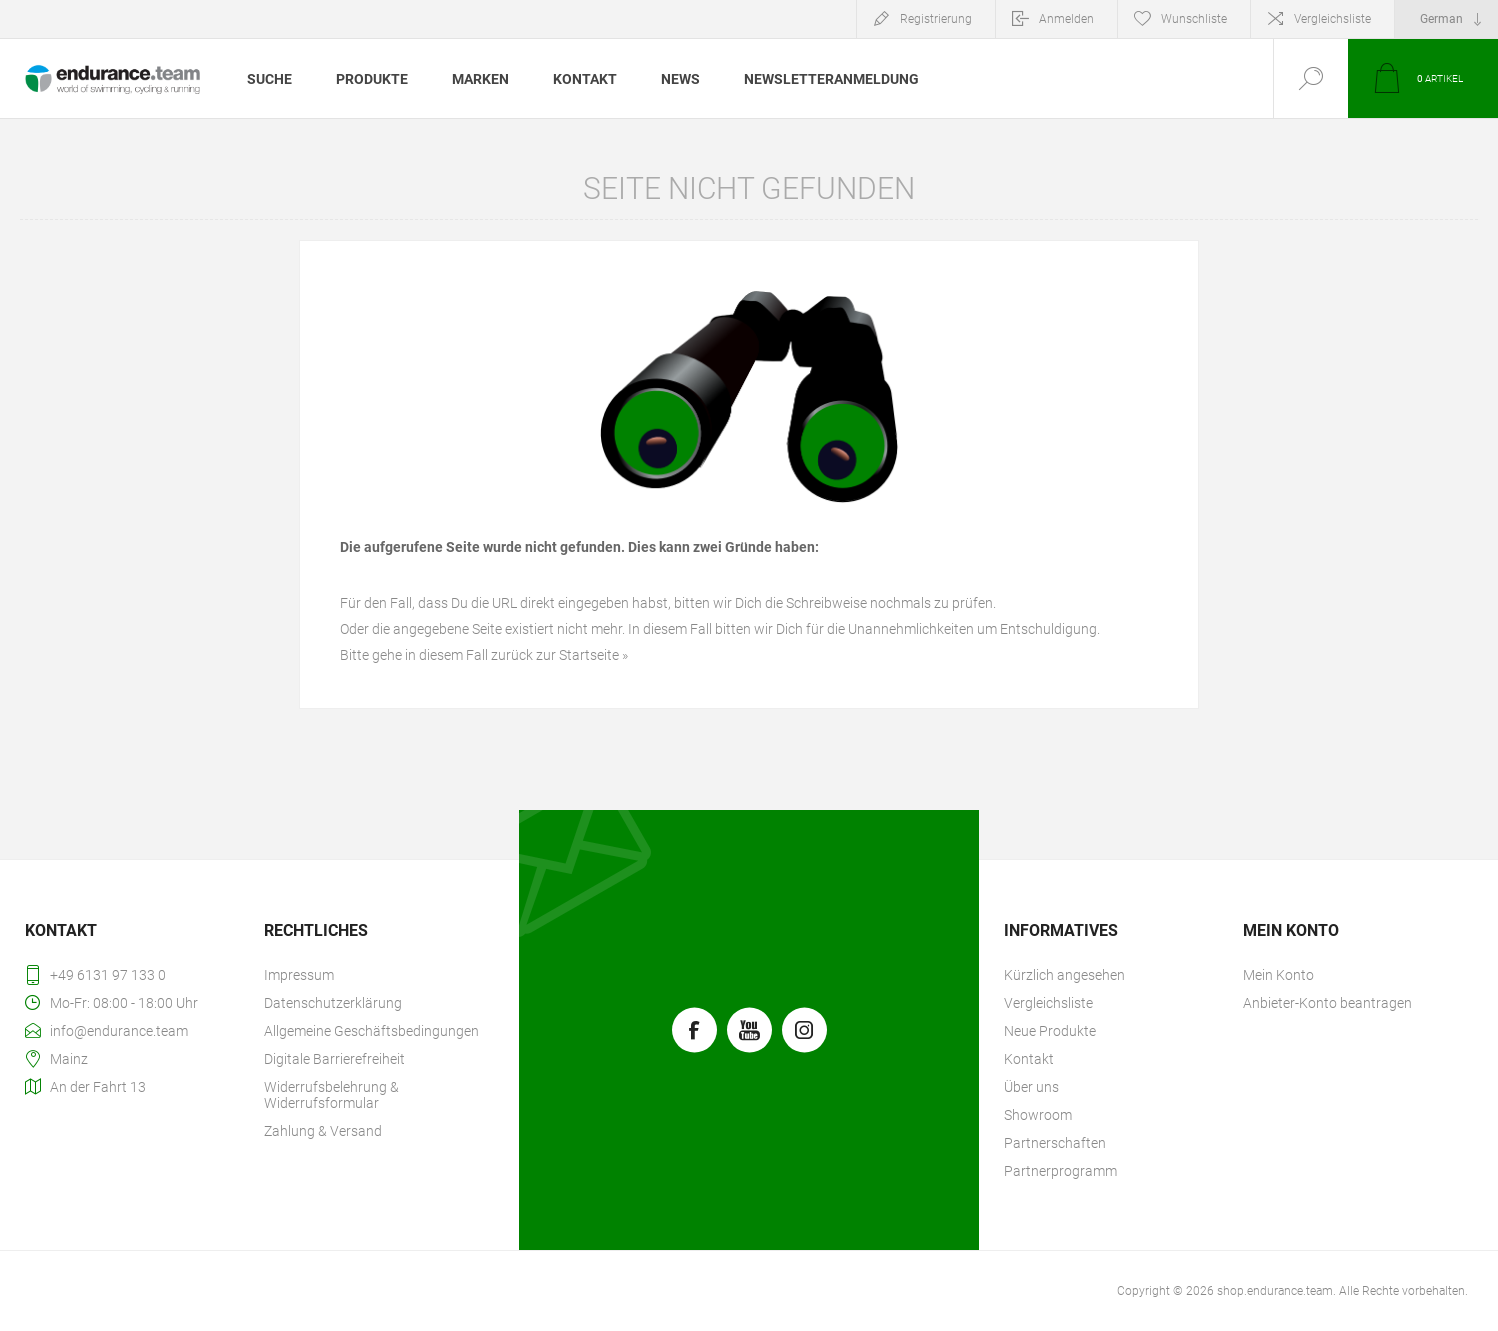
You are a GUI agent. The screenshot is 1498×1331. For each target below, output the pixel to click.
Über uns (1031, 1087)
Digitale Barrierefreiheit (334, 1059)
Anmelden (1066, 19)
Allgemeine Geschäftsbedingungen (371, 1031)
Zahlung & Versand (323, 1131)
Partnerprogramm (1060, 1171)
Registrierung (936, 19)
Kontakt (1029, 1059)
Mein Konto (1278, 975)
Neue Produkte (1050, 1031)
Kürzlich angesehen (1064, 975)
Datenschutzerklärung (333, 1003)
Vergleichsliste (1332, 19)
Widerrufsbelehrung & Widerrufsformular (331, 1095)
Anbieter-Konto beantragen (1327, 1003)
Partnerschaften (1055, 1143)
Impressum (299, 975)
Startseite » (593, 655)
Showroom (1038, 1115)
